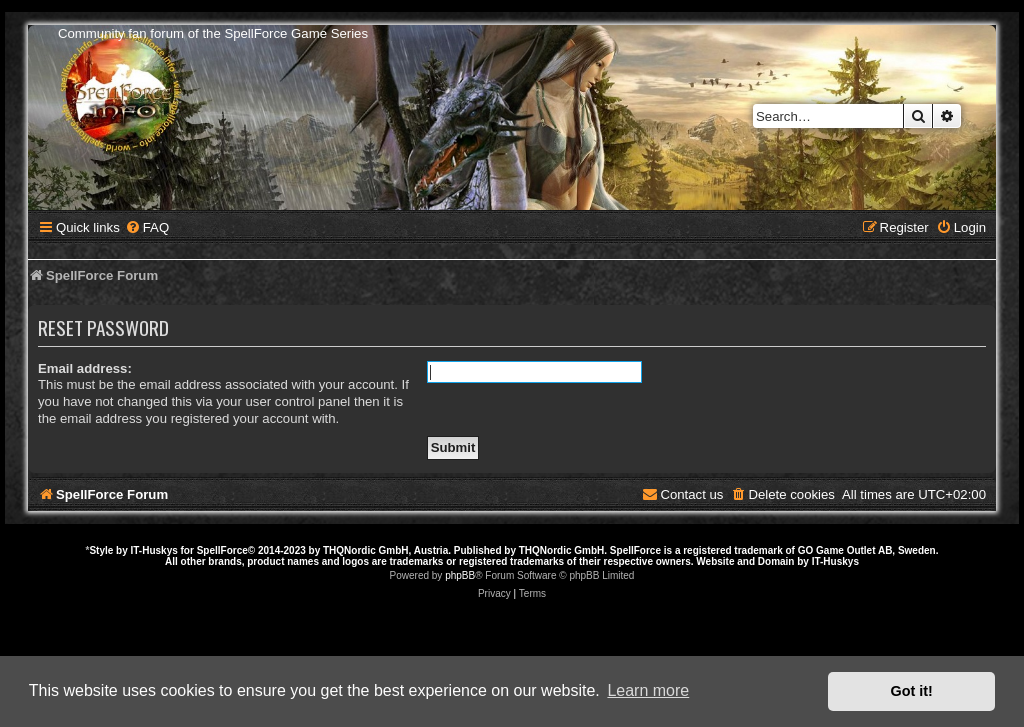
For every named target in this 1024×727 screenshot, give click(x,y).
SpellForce (222, 550)
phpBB (460, 575)
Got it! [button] (912, 691)
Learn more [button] (648, 690)
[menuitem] (147, 227)
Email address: (85, 368)
